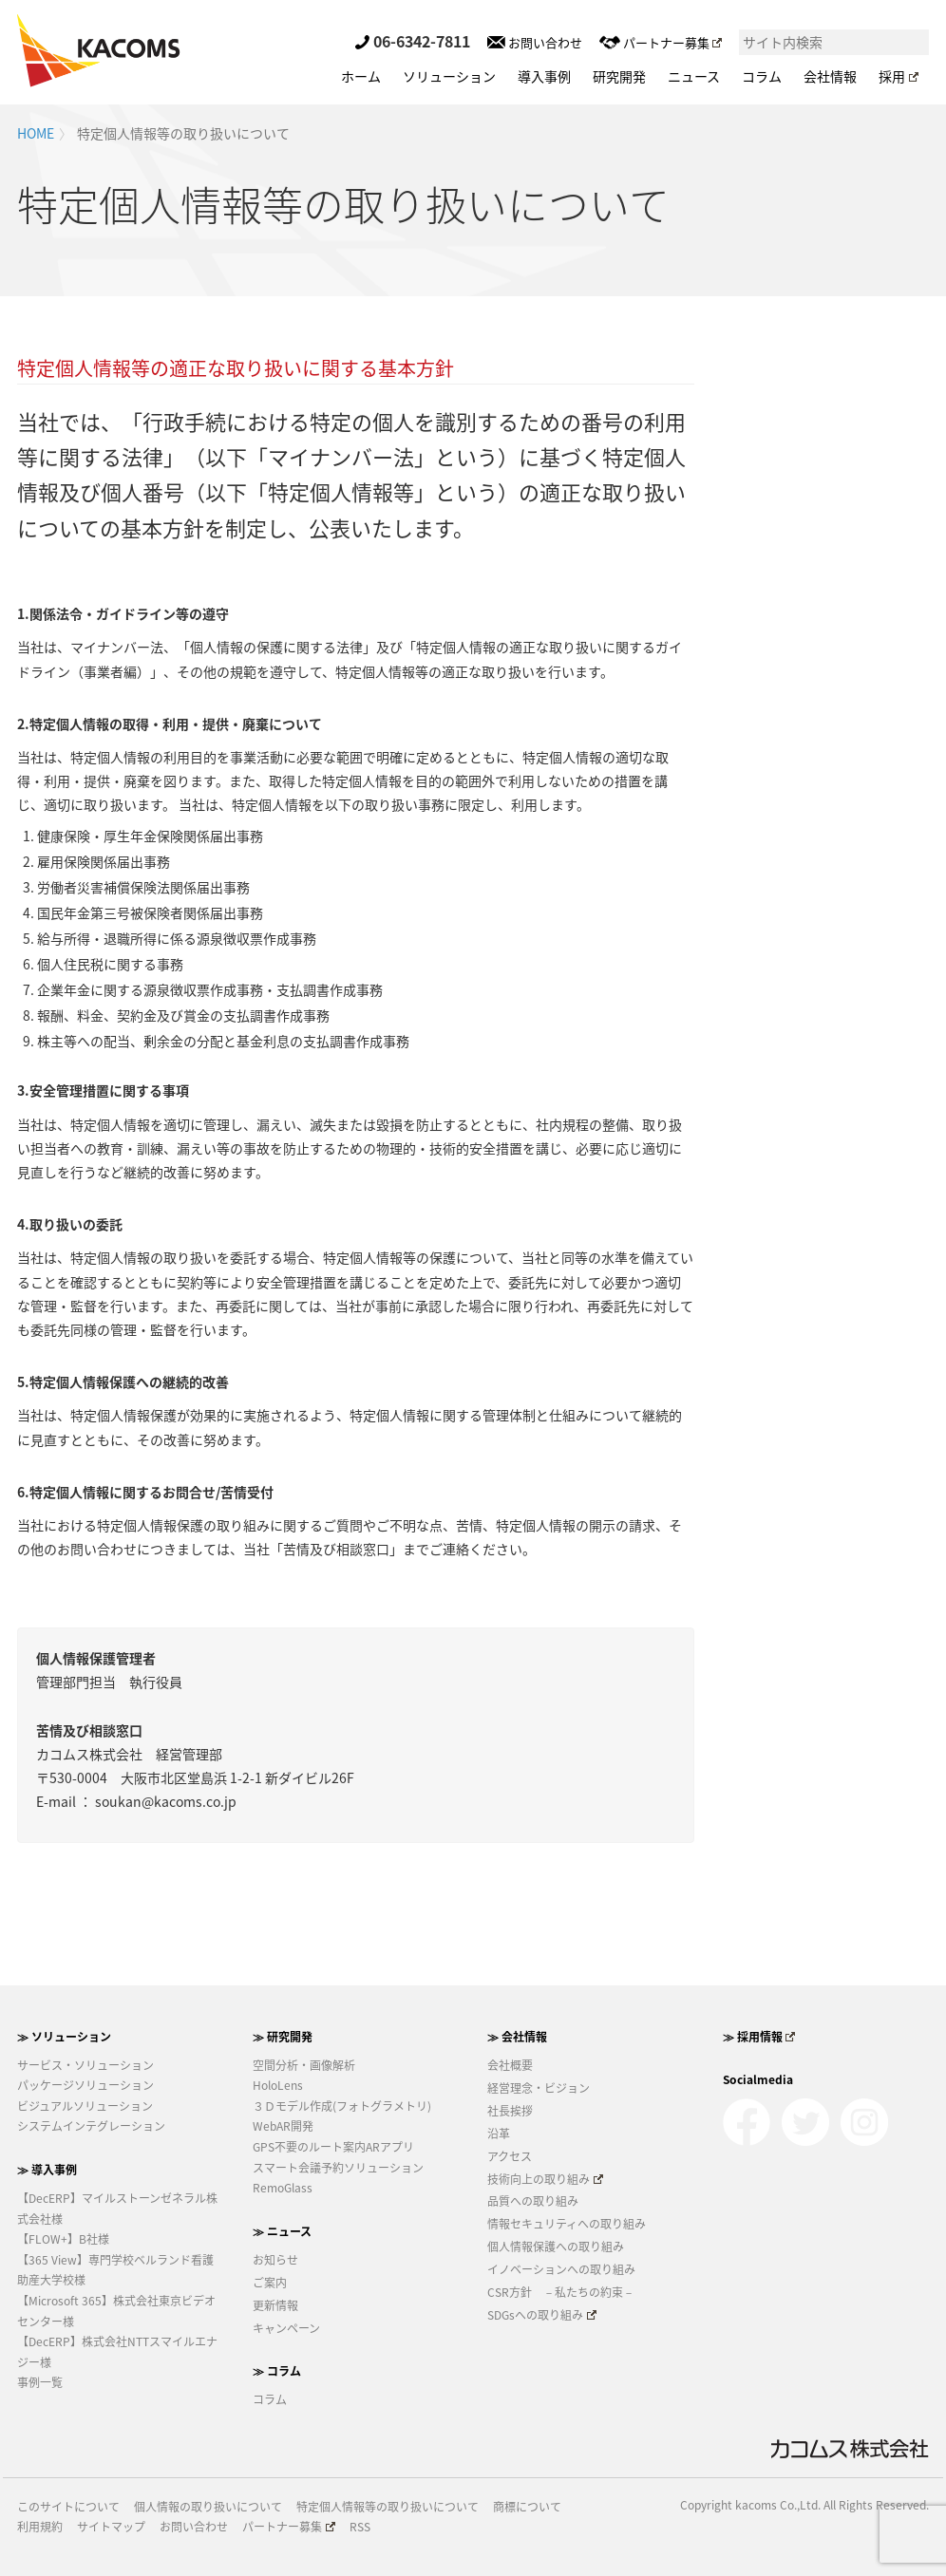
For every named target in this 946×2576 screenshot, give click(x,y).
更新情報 (275, 2305)
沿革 (498, 2133)
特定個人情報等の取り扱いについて (387, 2506)
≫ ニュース (282, 2231)
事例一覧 (40, 2382)
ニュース (694, 75)
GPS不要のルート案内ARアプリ (333, 2146)
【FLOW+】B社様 (63, 2238)
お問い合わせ (534, 42)
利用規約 (40, 2526)
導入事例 (544, 75)
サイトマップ (111, 2526)
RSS (360, 2526)
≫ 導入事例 (47, 2169)
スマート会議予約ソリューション (338, 2167)
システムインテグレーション (91, 2125)
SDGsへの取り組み (541, 2314)
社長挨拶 (510, 2110)
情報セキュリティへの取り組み (566, 2223)
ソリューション (449, 75)
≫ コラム (277, 2370)
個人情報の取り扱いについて (208, 2506)
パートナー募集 (660, 42)
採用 (898, 75)
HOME (35, 132)
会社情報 (830, 75)
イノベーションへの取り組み (561, 2269)
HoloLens (278, 2085)
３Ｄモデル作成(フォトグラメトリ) (342, 2106)
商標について (527, 2506)
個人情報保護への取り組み (555, 2246)
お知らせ (275, 2259)
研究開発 (619, 75)
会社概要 (510, 2065)
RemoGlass (282, 2187)
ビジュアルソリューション (85, 2106)
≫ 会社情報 (517, 2036)
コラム (762, 75)
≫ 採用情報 (759, 2036)
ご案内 (270, 2282)
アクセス (509, 2156)
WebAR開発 (283, 2125)
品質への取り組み (532, 2200)
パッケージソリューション (85, 2085)
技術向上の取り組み (545, 2179)
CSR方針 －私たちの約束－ (560, 2292)
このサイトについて (68, 2506)
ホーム (361, 75)
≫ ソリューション (64, 2036)
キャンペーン (286, 2328)
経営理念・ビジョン (538, 2088)
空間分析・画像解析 (304, 2065)
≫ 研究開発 (282, 2036)
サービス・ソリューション (85, 2065)
